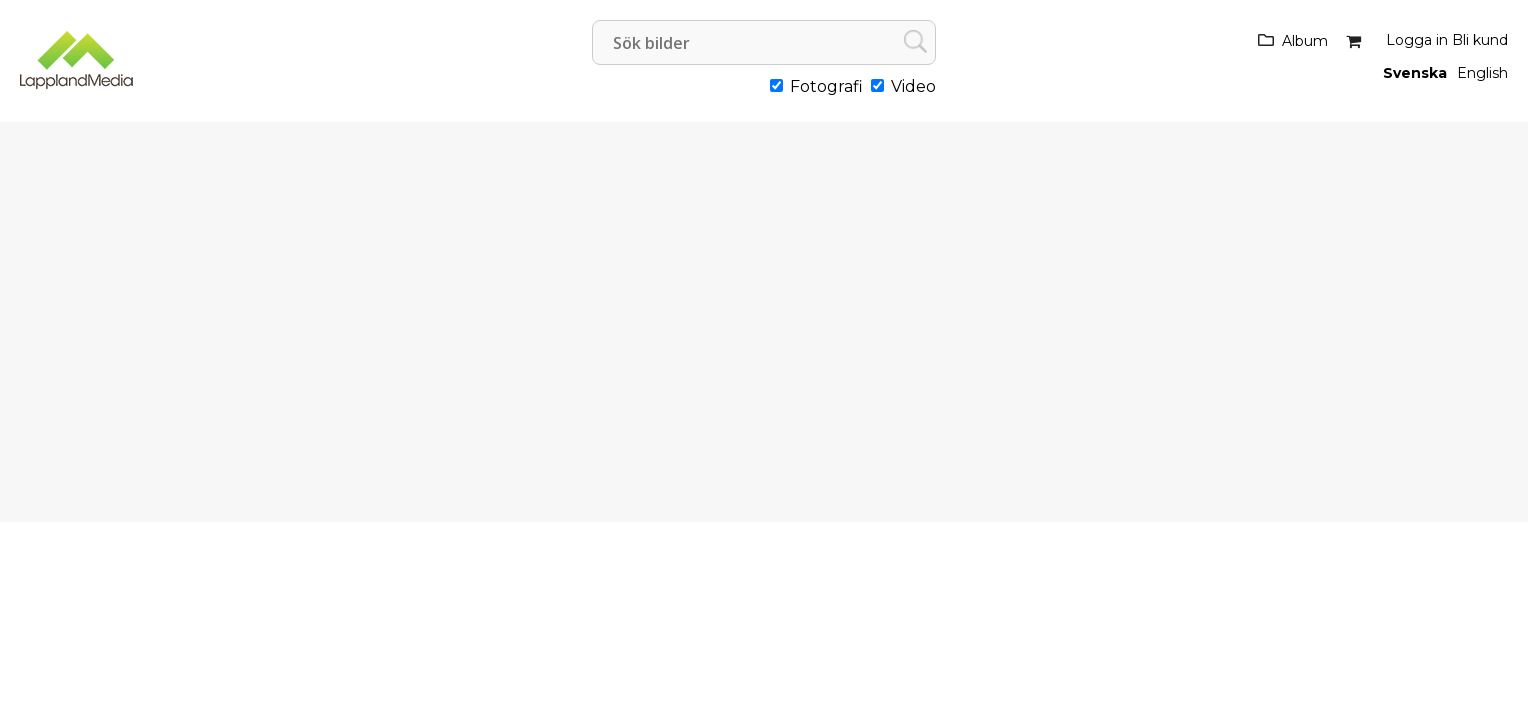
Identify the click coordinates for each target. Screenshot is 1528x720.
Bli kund (1480, 40)
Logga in (1417, 40)
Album (1305, 41)
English (1482, 73)
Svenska (1415, 73)
